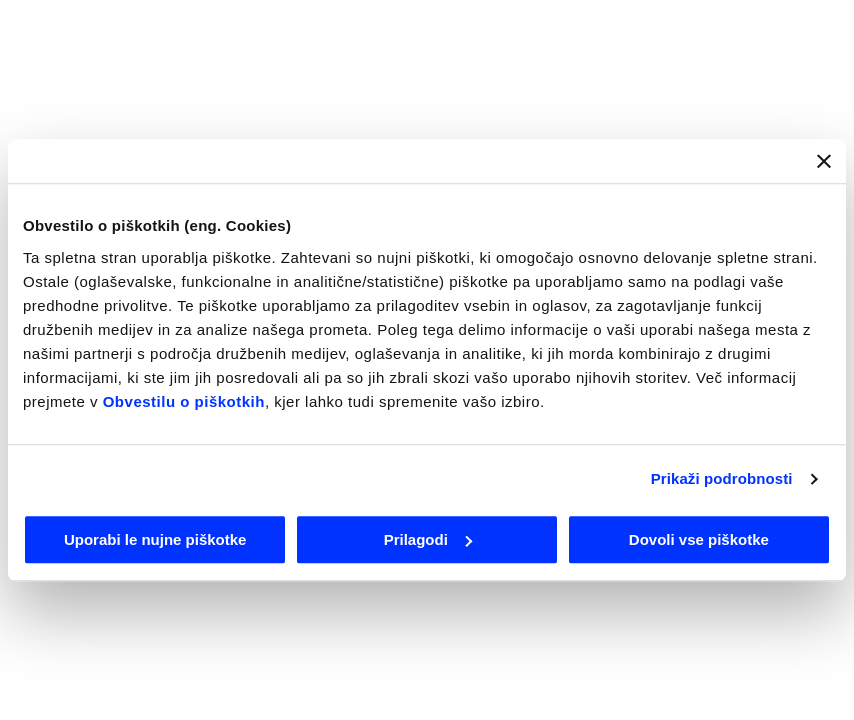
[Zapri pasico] (824, 161)
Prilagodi (428, 539)
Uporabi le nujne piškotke (155, 539)
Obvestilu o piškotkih (184, 401)
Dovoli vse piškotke (699, 539)
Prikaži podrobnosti (722, 478)
